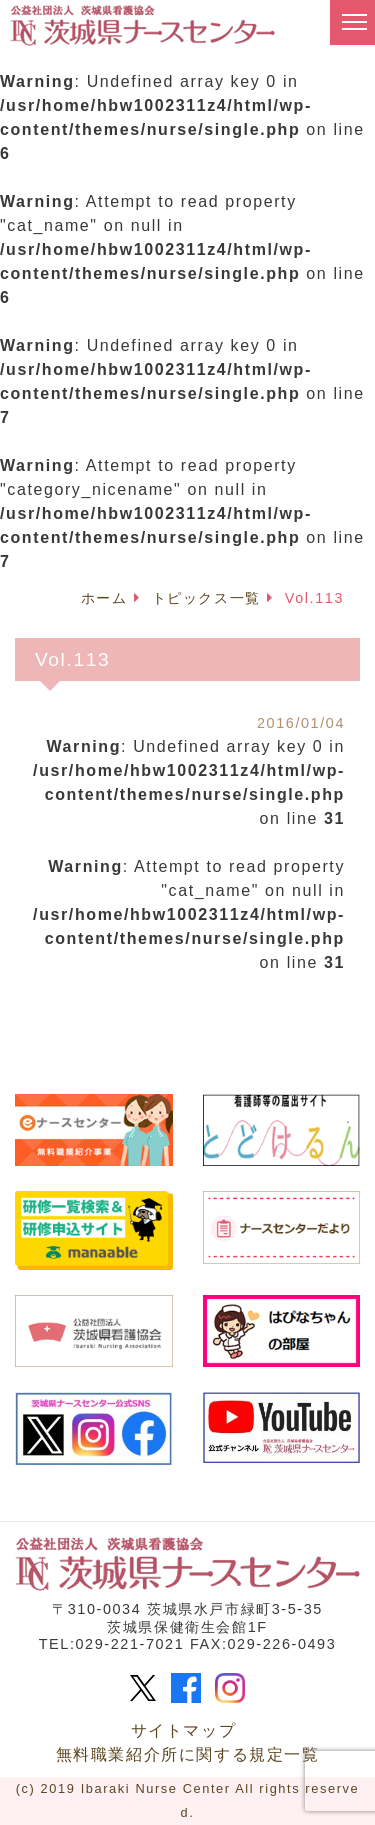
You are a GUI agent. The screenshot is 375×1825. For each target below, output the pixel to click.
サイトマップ (184, 1730)
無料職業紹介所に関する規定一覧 (188, 1754)
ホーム (104, 598)
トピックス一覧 (206, 598)
